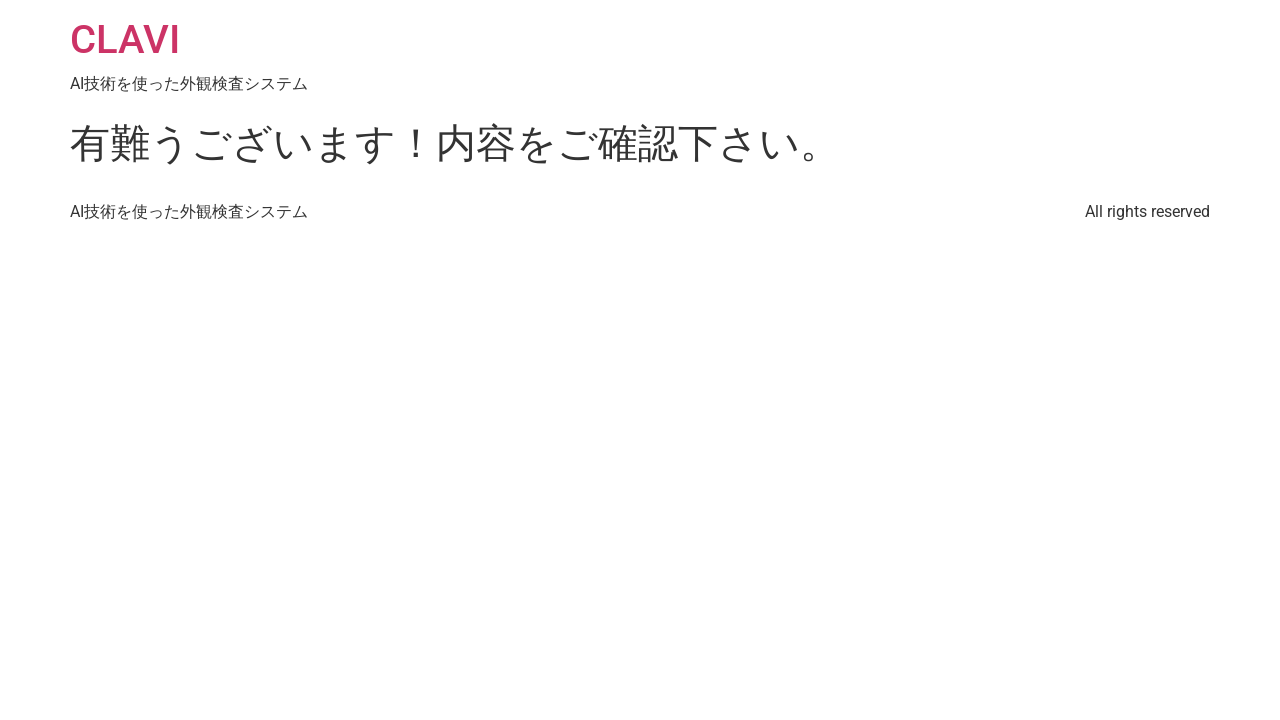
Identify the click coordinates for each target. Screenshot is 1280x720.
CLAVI (125, 39)
